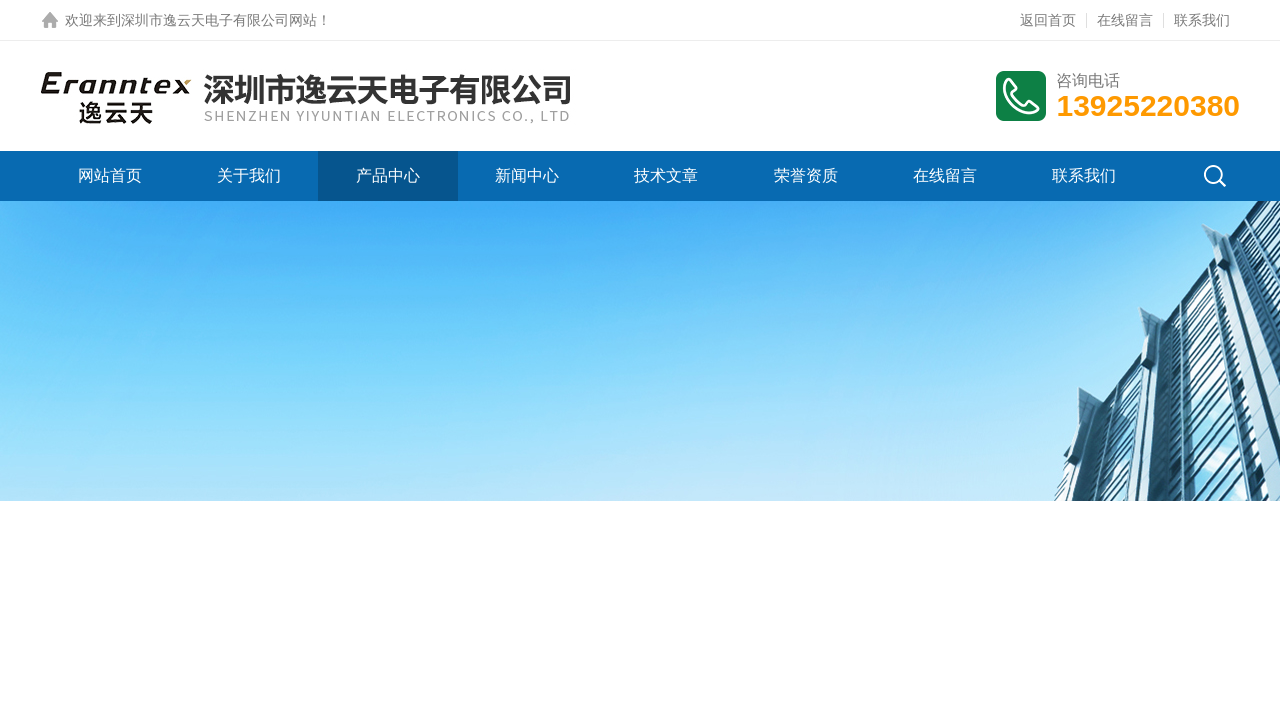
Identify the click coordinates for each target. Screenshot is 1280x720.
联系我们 (1202, 20)
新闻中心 (527, 175)
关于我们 (249, 175)
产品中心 (388, 175)
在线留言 (1125, 20)
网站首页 (110, 175)
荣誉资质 (806, 175)
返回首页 (1048, 20)
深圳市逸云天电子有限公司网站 (219, 20)
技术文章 (666, 175)
